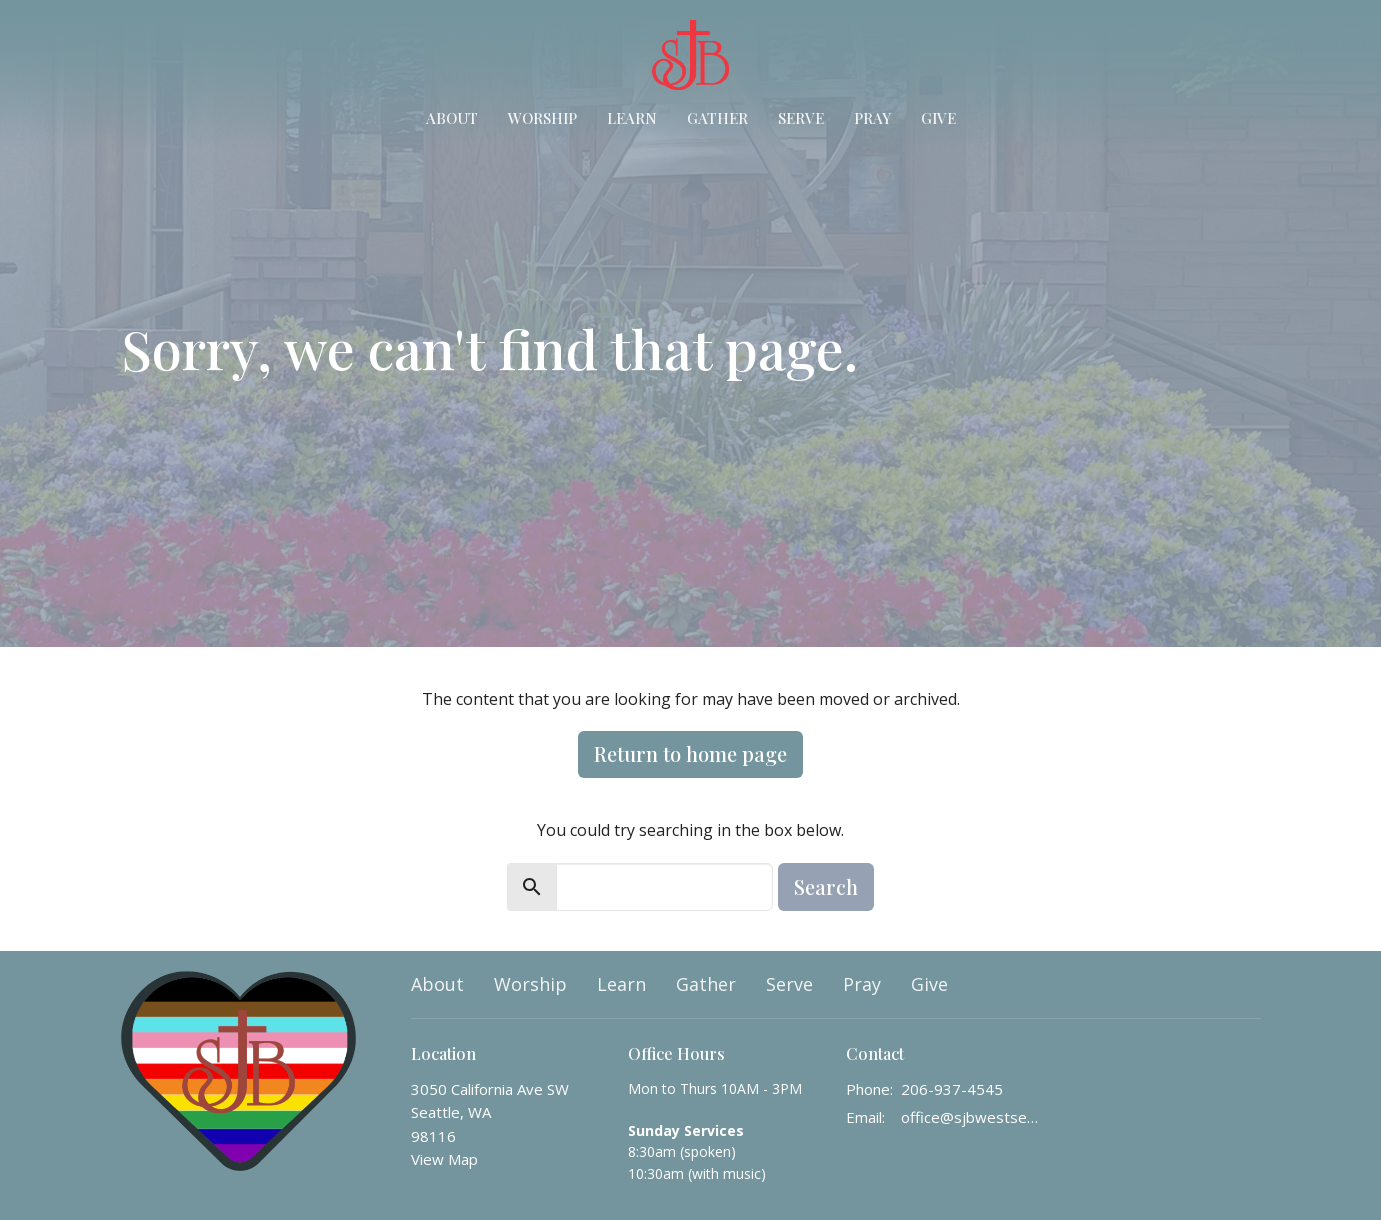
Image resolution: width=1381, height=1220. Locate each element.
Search (826, 886)
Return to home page (690, 753)
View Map (444, 1159)
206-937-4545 (952, 1089)
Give (938, 118)
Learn (632, 118)
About (452, 118)
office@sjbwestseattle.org (972, 1117)
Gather (717, 118)
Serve (801, 118)
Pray (872, 118)
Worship (542, 118)
